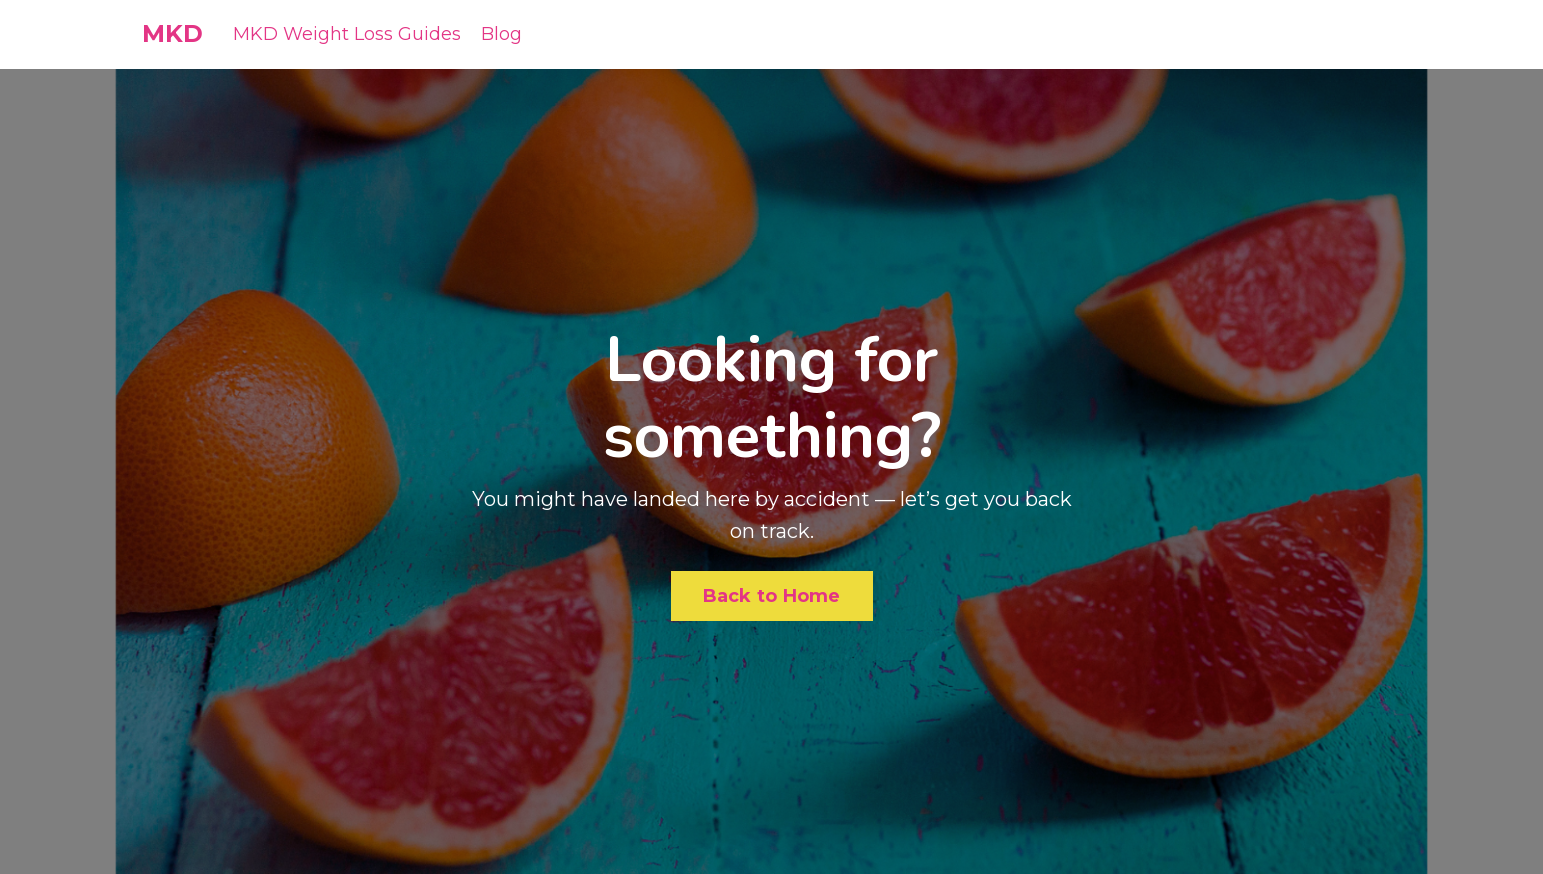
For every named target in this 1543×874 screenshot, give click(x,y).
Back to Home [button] (772, 596)
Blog (501, 34)
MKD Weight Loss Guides (347, 34)
